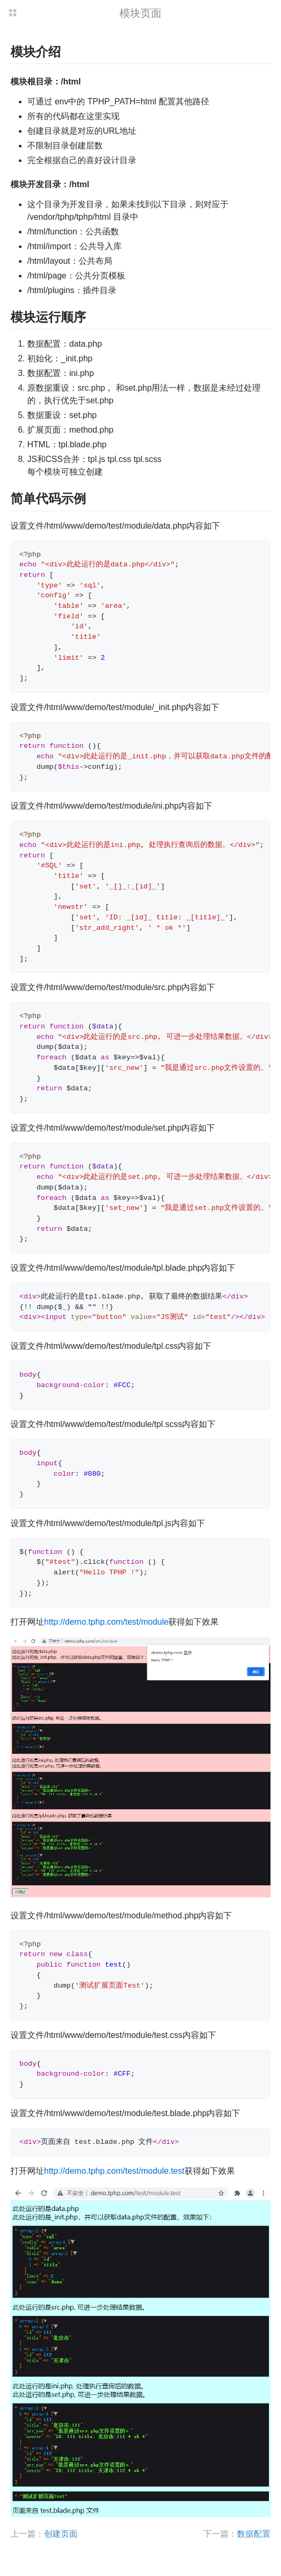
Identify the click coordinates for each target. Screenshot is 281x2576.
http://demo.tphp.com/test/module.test (114, 2170)
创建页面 (61, 2533)
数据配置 (254, 2533)
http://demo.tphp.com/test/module (106, 1621)
